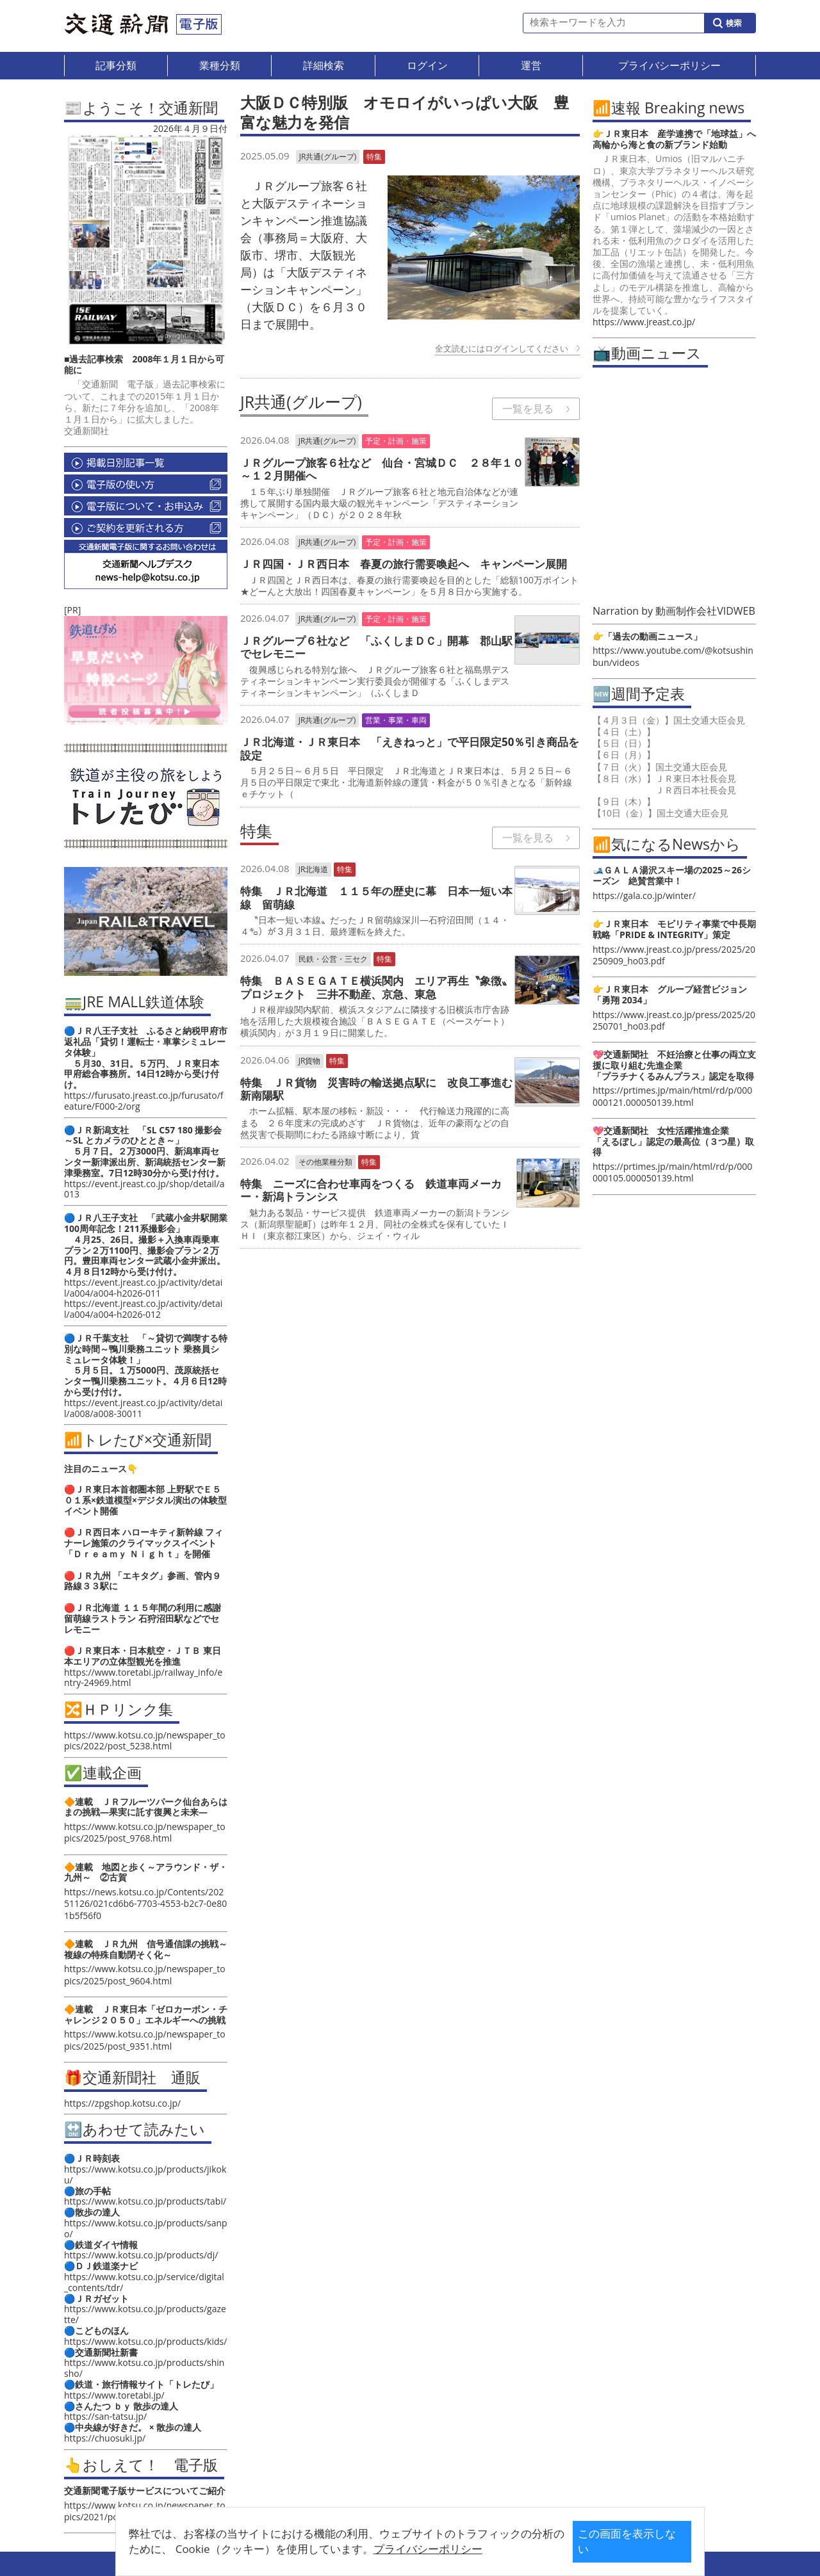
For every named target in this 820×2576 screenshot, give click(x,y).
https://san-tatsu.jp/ (105, 2416)
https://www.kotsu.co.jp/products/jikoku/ (145, 2174)
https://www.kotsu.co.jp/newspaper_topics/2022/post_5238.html (145, 1740)
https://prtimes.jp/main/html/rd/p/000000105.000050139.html (672, 1172)
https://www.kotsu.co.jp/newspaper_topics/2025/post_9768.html (145, 1832)
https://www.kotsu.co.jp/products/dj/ (141, 2255)
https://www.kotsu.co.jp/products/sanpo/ (145, 2228)
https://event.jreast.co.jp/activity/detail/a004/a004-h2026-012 (143, 1308)
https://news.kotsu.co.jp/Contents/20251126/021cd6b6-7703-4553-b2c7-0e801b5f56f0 (145, 1903)
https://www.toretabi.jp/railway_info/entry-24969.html (143, 1677)
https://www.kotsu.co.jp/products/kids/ (145, 2341)
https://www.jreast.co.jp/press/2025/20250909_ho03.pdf (674, 955)
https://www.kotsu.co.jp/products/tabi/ (145, 2201)
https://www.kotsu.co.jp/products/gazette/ (145, 2314)
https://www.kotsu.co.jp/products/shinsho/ (144, 2367)
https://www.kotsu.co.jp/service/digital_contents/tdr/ (144, 2282)
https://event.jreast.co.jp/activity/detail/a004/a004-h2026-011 (143, 1287)
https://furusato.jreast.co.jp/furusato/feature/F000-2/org (143, 1100)
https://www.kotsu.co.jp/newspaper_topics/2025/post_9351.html (145, 2040)
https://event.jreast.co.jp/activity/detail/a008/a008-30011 (143, 1408)
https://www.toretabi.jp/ (114, 2395)
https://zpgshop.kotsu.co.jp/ (122, 2103)
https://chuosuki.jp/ (104, 2438)
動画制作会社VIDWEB (705, 611)
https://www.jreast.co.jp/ (644, 322)
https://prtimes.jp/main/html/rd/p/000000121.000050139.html (672, 1096)
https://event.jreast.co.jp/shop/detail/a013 (144, 1189)
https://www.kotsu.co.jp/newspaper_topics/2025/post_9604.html (145, 1974)
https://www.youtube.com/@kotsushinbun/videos (673, 656)
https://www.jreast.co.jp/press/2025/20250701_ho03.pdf (674, 1020)
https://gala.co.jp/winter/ (644, 895)
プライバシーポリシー (390, 2548)
